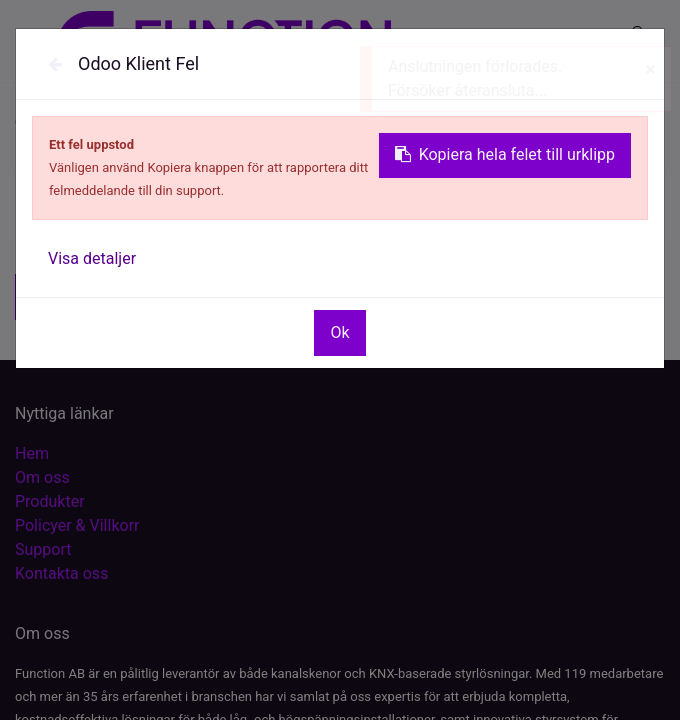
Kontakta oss (61, 573)
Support (43, 549)
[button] (92, 297)
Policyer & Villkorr (77, 525)
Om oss (42, 477)
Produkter (50, 501)
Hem (32, 453)
